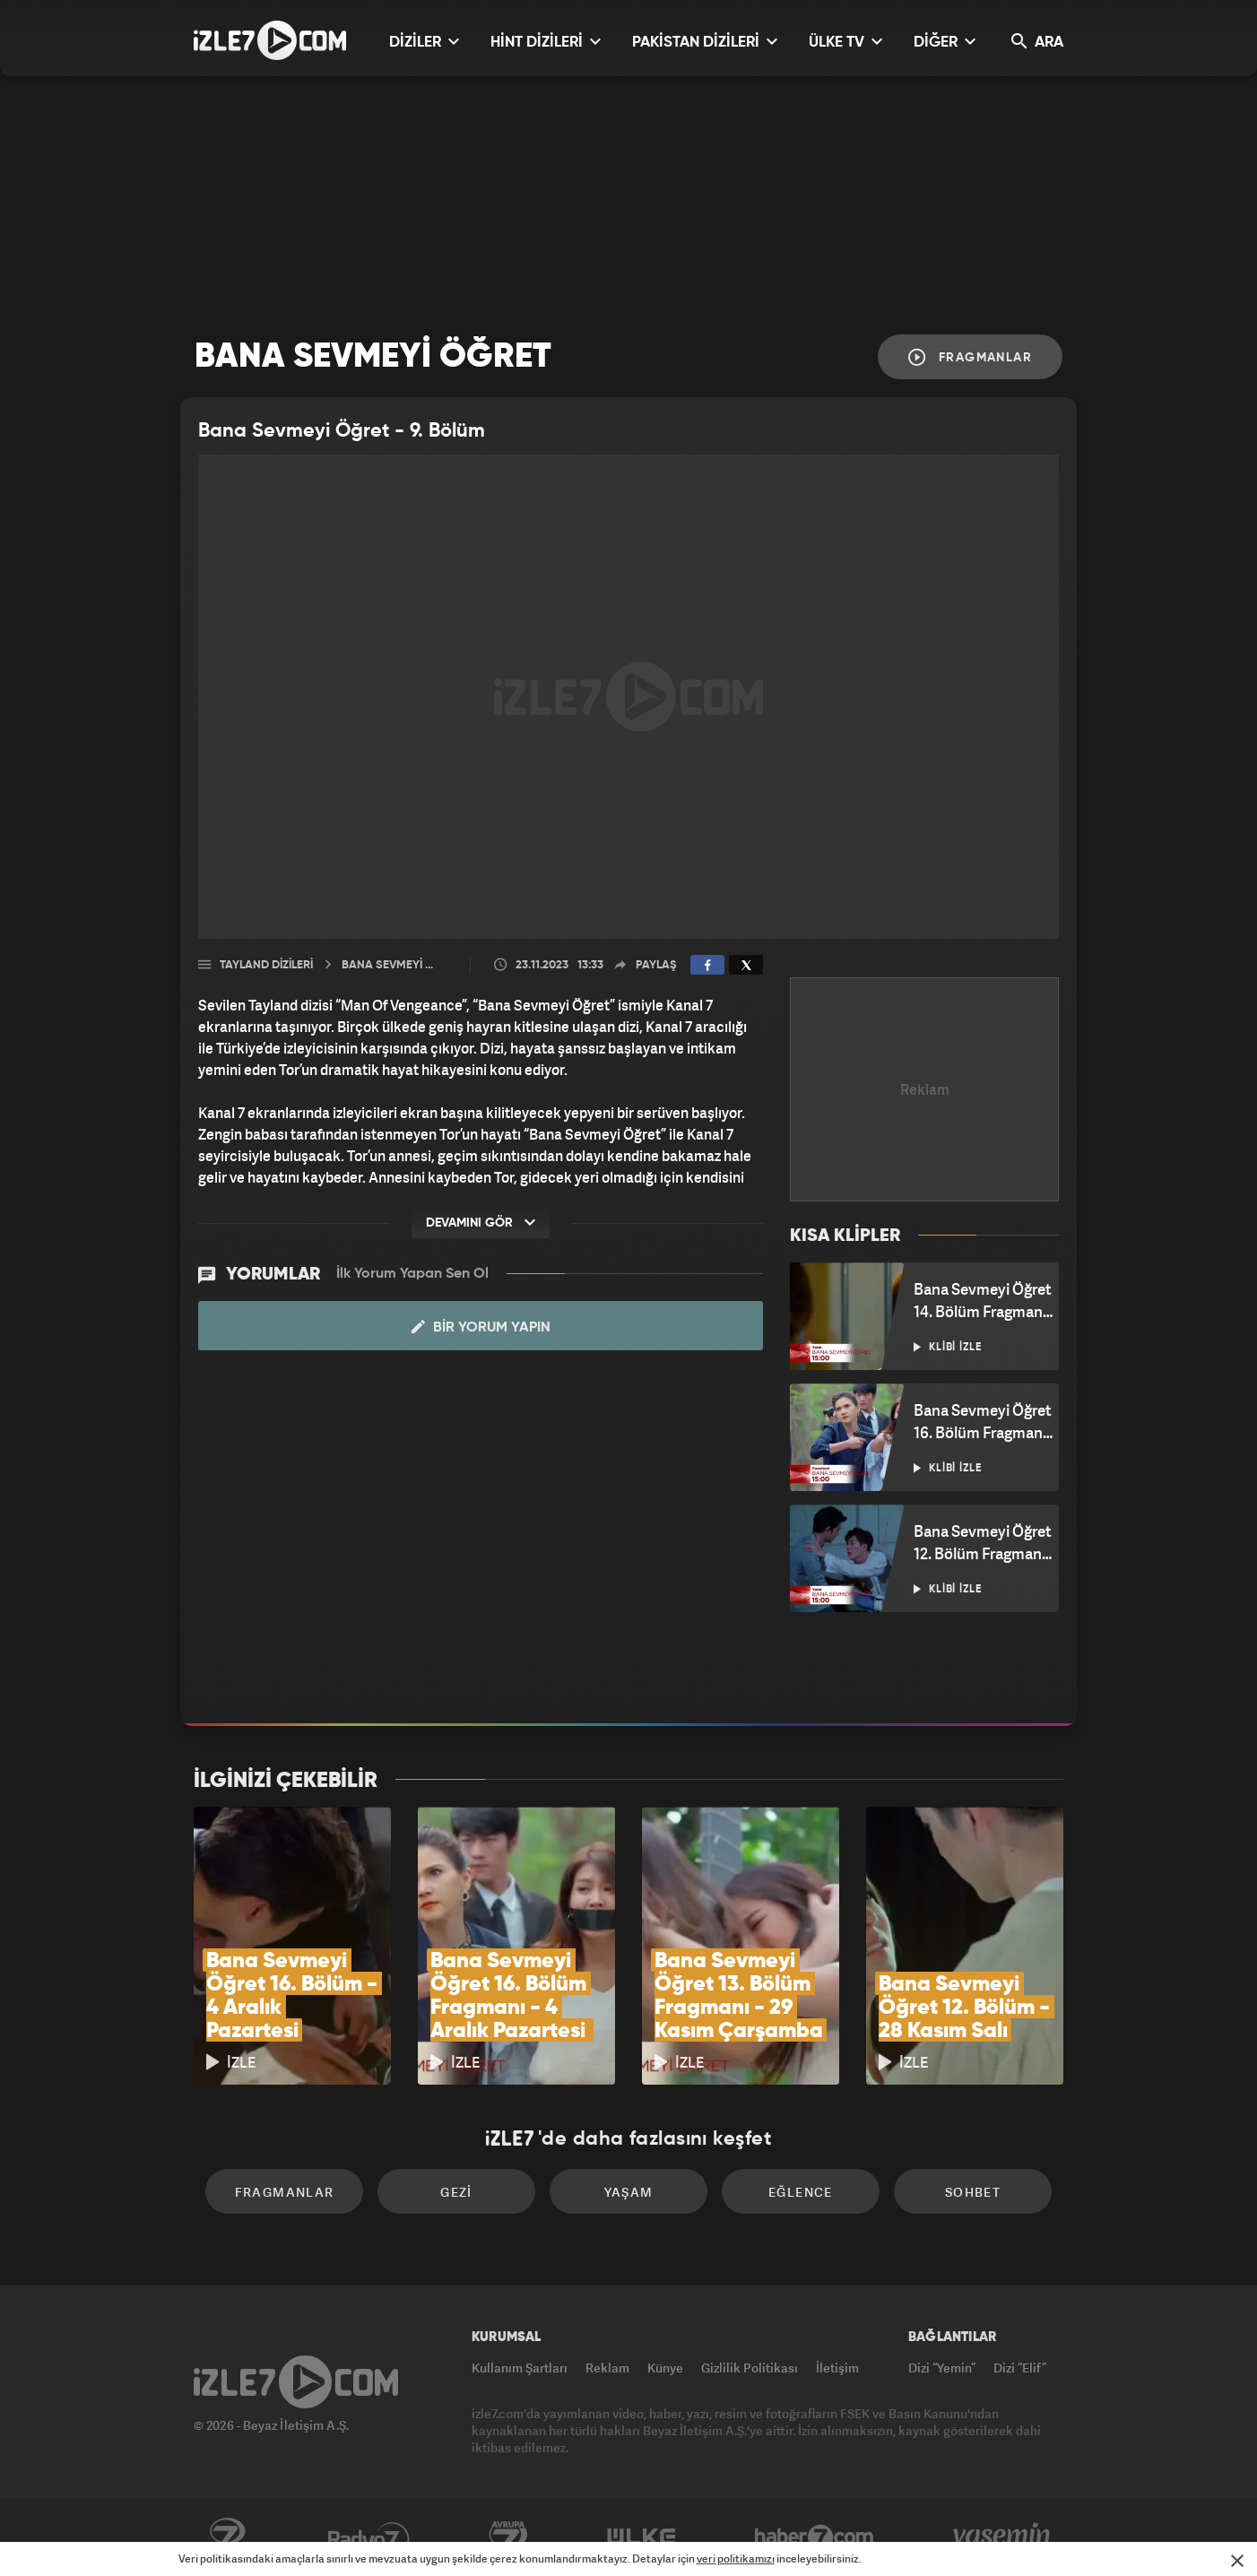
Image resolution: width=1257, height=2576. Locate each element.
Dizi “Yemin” (941, 2367)
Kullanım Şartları (520, 2367)
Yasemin (1003, 2537)
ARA (1037, 41)
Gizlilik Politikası (749, 2367)
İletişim (837, 2367)
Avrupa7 (508, 2537)
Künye (665, 2367)
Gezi (456, 2191)
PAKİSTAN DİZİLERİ (704, 41)
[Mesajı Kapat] (1237, 2561)
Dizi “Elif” (1019, 2367)
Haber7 (814, 2537)
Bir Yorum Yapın (481, 1327)
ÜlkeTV (641, 2537)
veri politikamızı (736, 2558)
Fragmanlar (970, 357)
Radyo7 (369, 2537)
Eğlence (800, 2191)
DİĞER (944, 41)
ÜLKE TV (845, 41)
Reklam (607, 2367)
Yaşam (629, 2191)
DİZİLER (424, 41)
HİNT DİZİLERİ (545, 41)
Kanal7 (226, 2537)
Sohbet (973, 2191)
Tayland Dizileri (266, 965)
